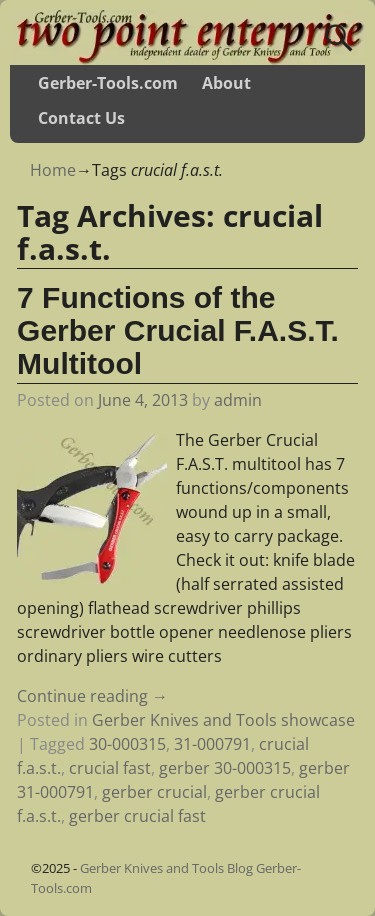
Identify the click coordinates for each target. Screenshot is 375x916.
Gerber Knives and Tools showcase (223, 720)
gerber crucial (154, 792)
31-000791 (212, 744)
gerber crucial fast (137, 816)
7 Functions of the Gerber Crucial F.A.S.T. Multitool (178, 330)
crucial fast (110, 768)
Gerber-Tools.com (108, 83)
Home (53, 170)
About (226, 83)
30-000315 (127, 744)
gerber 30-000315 (225, 768)
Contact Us (81, 118)
